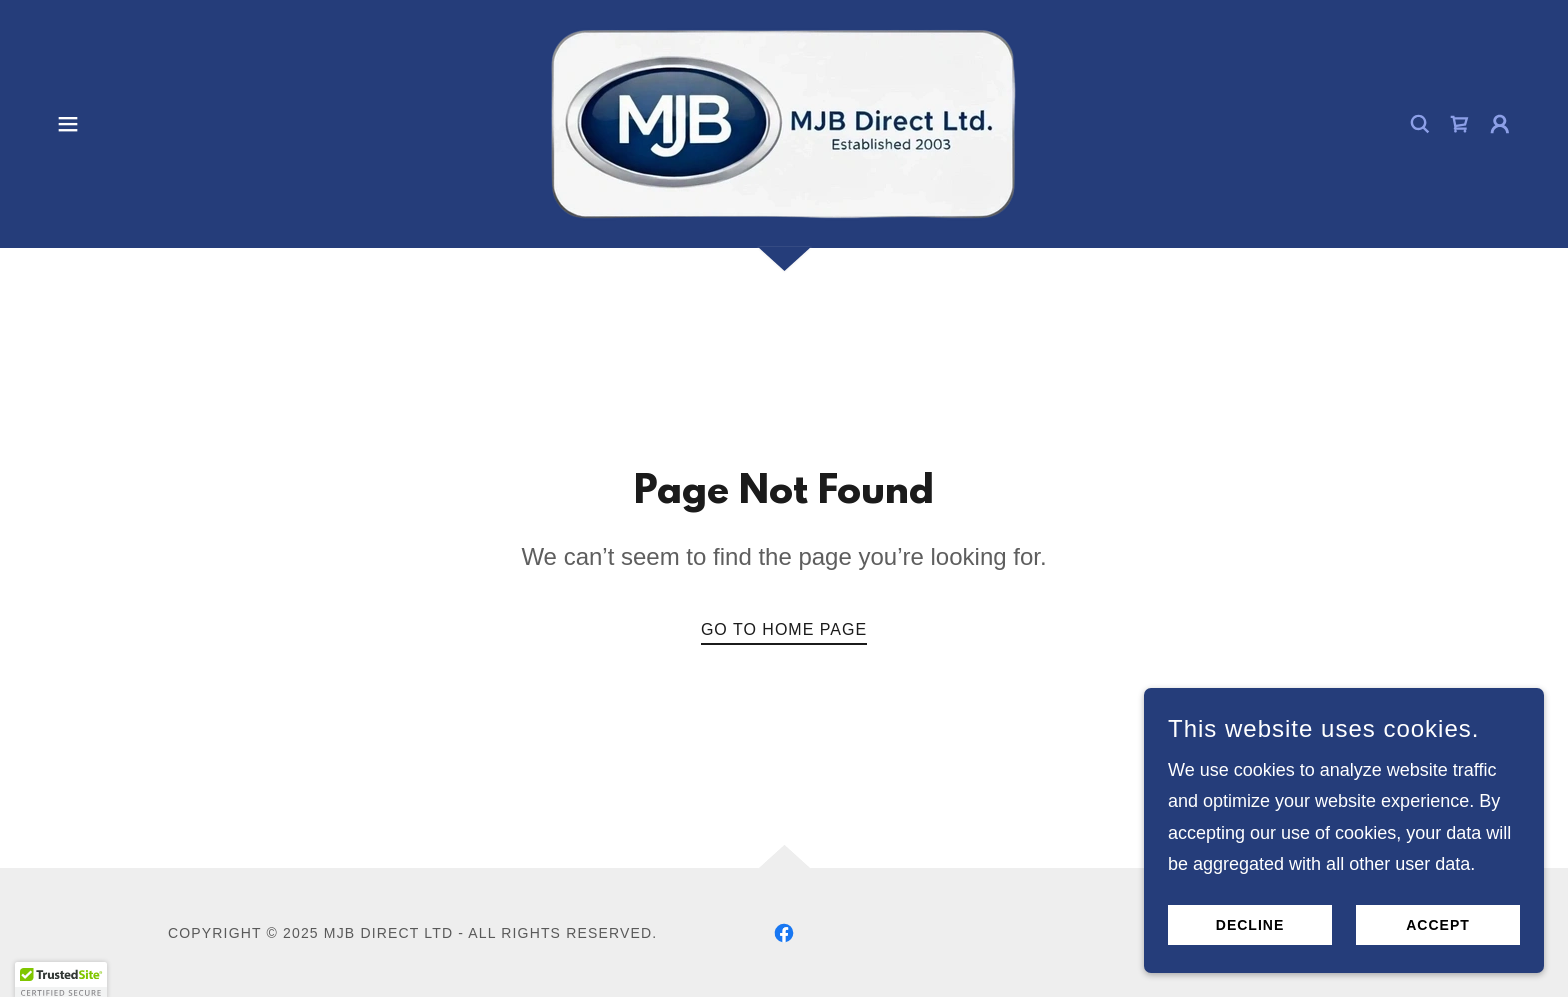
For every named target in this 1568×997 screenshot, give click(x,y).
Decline (1250, 925)
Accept (1438, 925)
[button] (68, 124)
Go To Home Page (784, 629)
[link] (783, 123)
